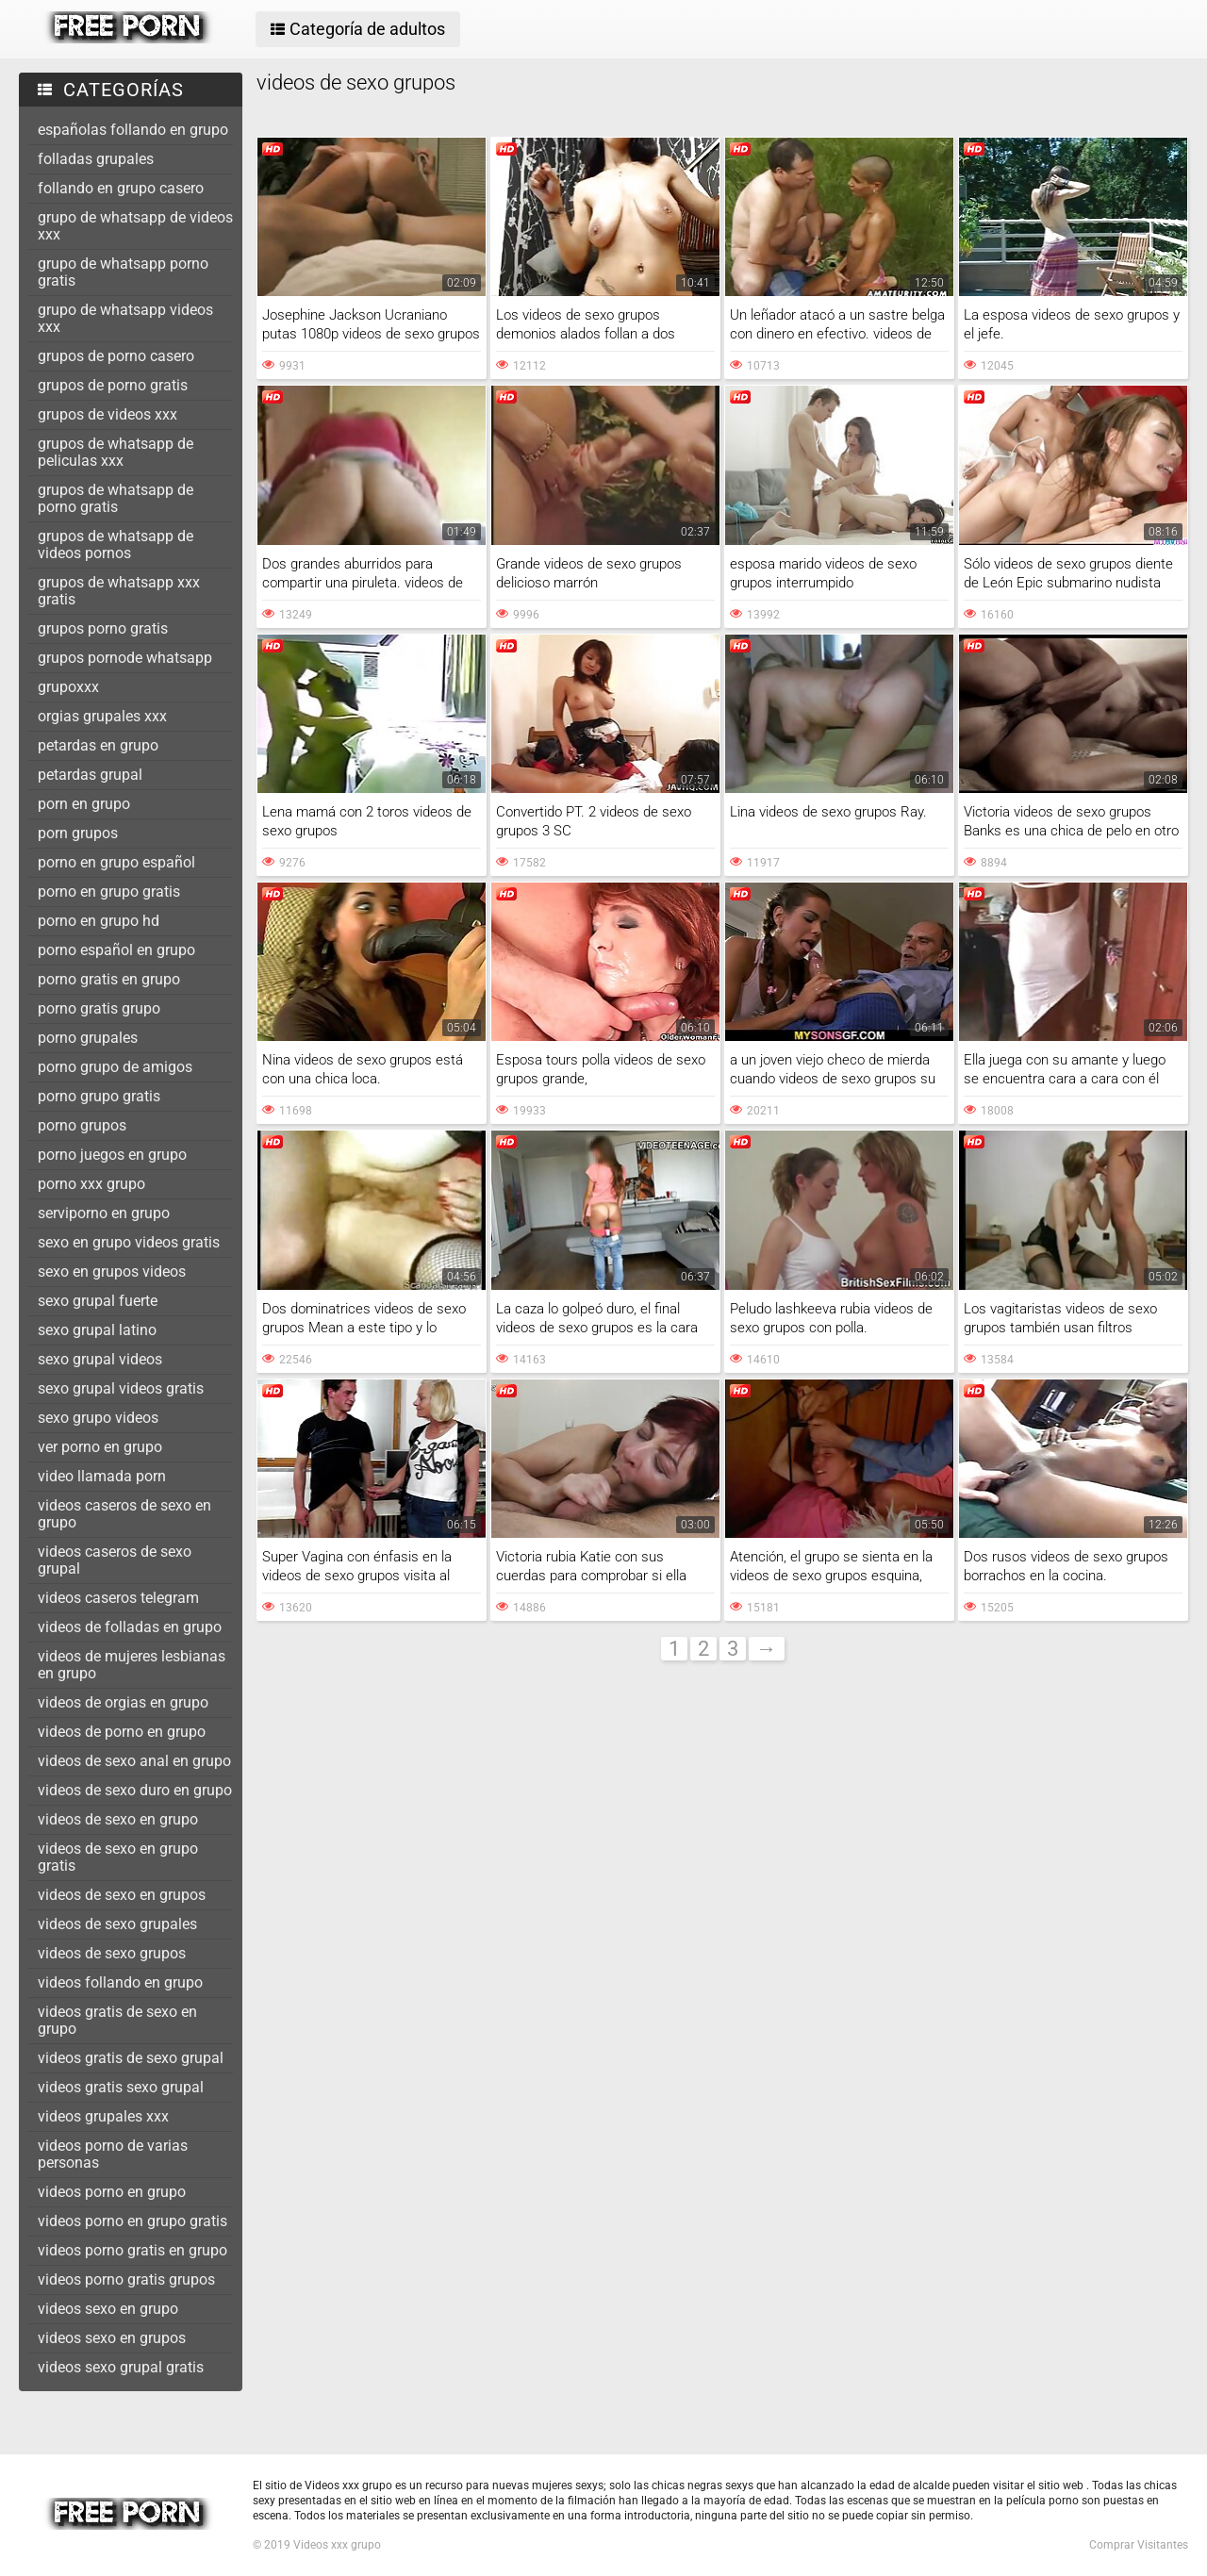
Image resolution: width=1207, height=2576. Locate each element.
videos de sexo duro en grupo (135, 1790)
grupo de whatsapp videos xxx (125, 318)
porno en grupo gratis (109, 891)
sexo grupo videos (98, 1418)
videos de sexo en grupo (118, 1819)
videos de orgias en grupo (123, 1702)
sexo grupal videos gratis (121, 1388)
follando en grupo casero (121, 188)
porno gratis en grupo (109, 979)
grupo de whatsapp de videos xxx (135, 225)
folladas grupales (96, 159)
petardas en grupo (98, 745)
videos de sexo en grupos (122, 1895)
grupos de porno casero (116, 356)
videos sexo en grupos (112, 2338)
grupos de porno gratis (113, 385)
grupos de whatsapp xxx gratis (119, 590)
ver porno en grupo (100, 1447)
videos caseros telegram (118, 1598)
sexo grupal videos (100, 1359)
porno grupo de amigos (115, 1067)
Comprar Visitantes (1138, 2544)
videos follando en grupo (120, 1982)
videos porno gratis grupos (126, 2279)
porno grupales (88, 1038)
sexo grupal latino (97, 1330)
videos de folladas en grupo (130, 1627)
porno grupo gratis (99, 1096)
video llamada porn (102, 1476)
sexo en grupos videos (112, 1271)
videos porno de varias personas (113, 2154)
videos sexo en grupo (108, 2309)
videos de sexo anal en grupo (134, 1761)
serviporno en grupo (104, 1213)
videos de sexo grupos (112, 1953)
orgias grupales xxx (102, 716)
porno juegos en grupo (112, 1155)
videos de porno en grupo (122, 1732)
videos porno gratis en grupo (132, 2250)
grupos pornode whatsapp (125, 658)
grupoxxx (68, 687)
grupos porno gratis (103, 628)
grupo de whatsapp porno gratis (123, 272)
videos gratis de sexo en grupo (117, 2020)
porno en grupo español (116, 862)
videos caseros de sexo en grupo (124, 1513)
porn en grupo (84, 804)
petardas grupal (90, 775)
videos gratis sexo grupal (121, 2087)
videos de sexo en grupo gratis (118, 1857)
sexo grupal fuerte (97, 1301)
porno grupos (82, 1125)
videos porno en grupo (112, 2192)
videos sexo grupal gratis (121, 2367)
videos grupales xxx (103, 2116)
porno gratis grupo (99, 1008)
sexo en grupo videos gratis (129, 1242)
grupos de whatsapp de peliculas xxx (115, 452)
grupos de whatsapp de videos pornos (115, 544)
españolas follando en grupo (133, 130)
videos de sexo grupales (117, 1924)
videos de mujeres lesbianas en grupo (131, 1664)
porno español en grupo (116, 950)
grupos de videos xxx (107, 414)
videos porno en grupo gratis (132, 2221)
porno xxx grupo (91, 1184)
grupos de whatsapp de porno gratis (115, 498)
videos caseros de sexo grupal (114, 1560)
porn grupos (78, 833)
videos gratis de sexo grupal (130, 2058)
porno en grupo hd (98, 921)
